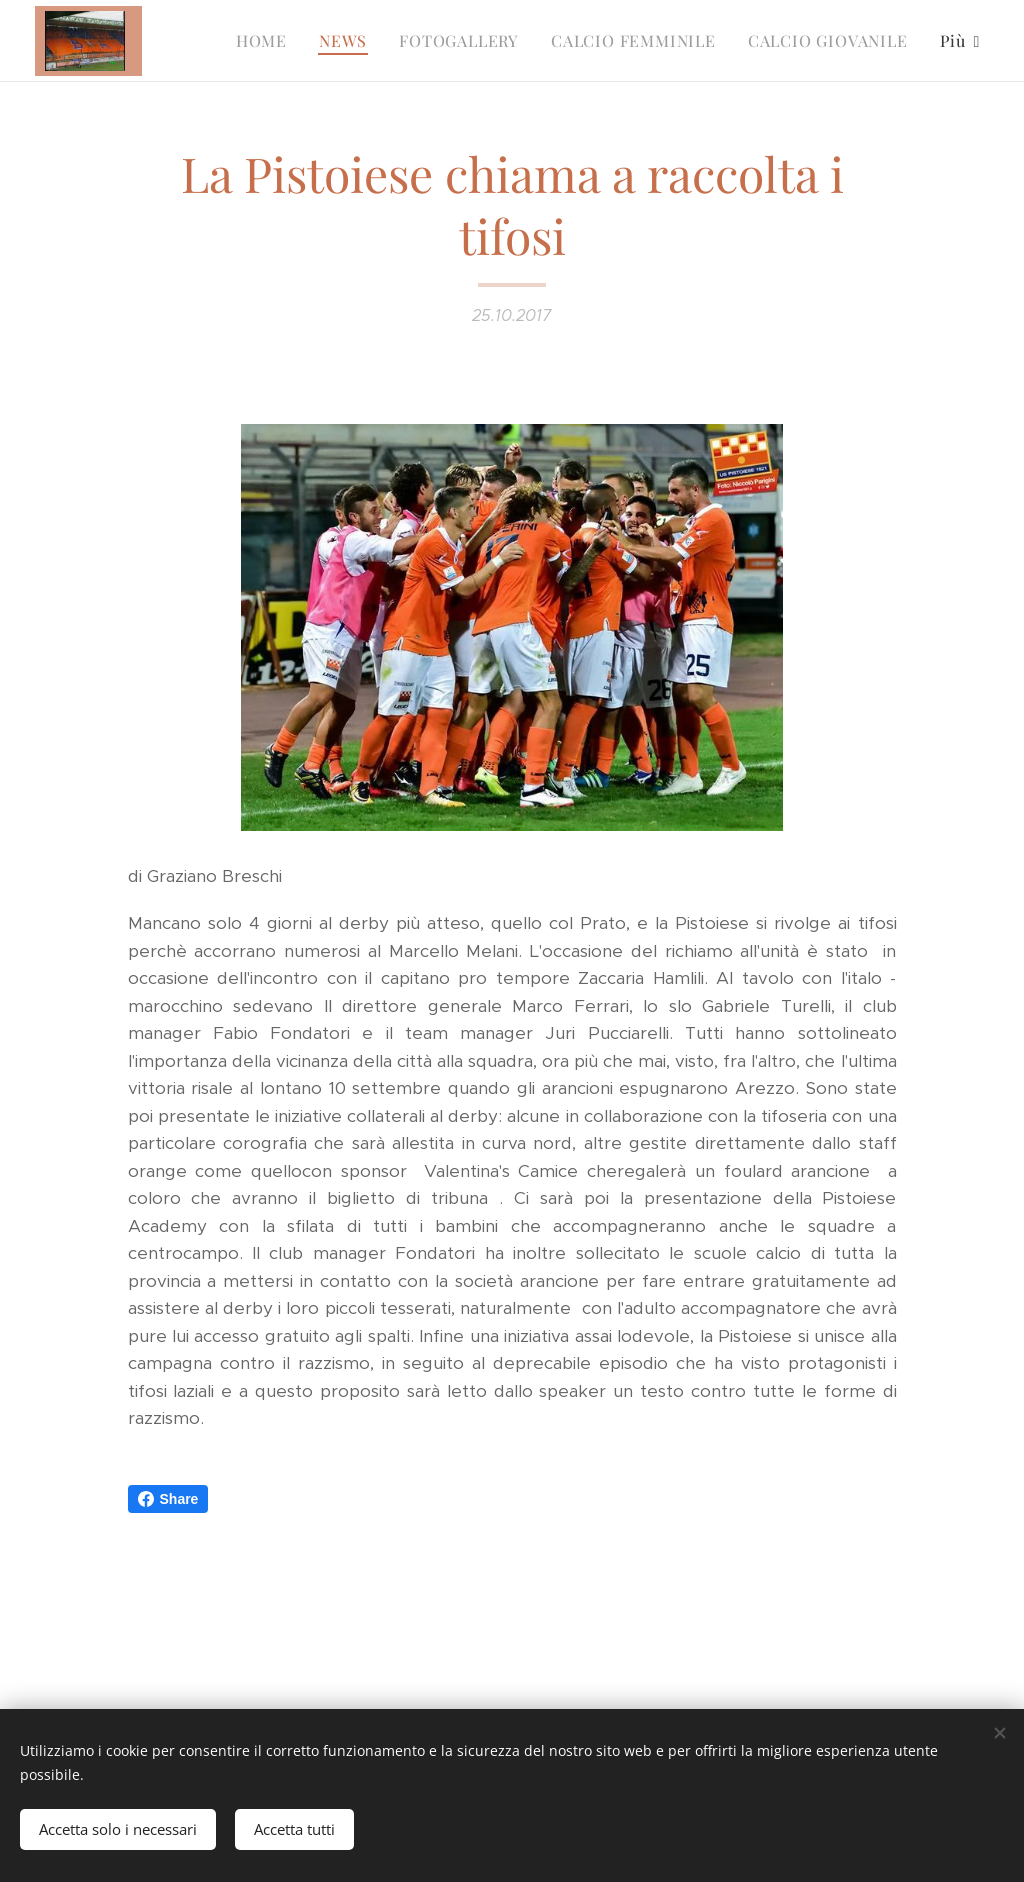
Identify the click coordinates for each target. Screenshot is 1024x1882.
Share (168, 1499)
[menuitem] (267, 41)
